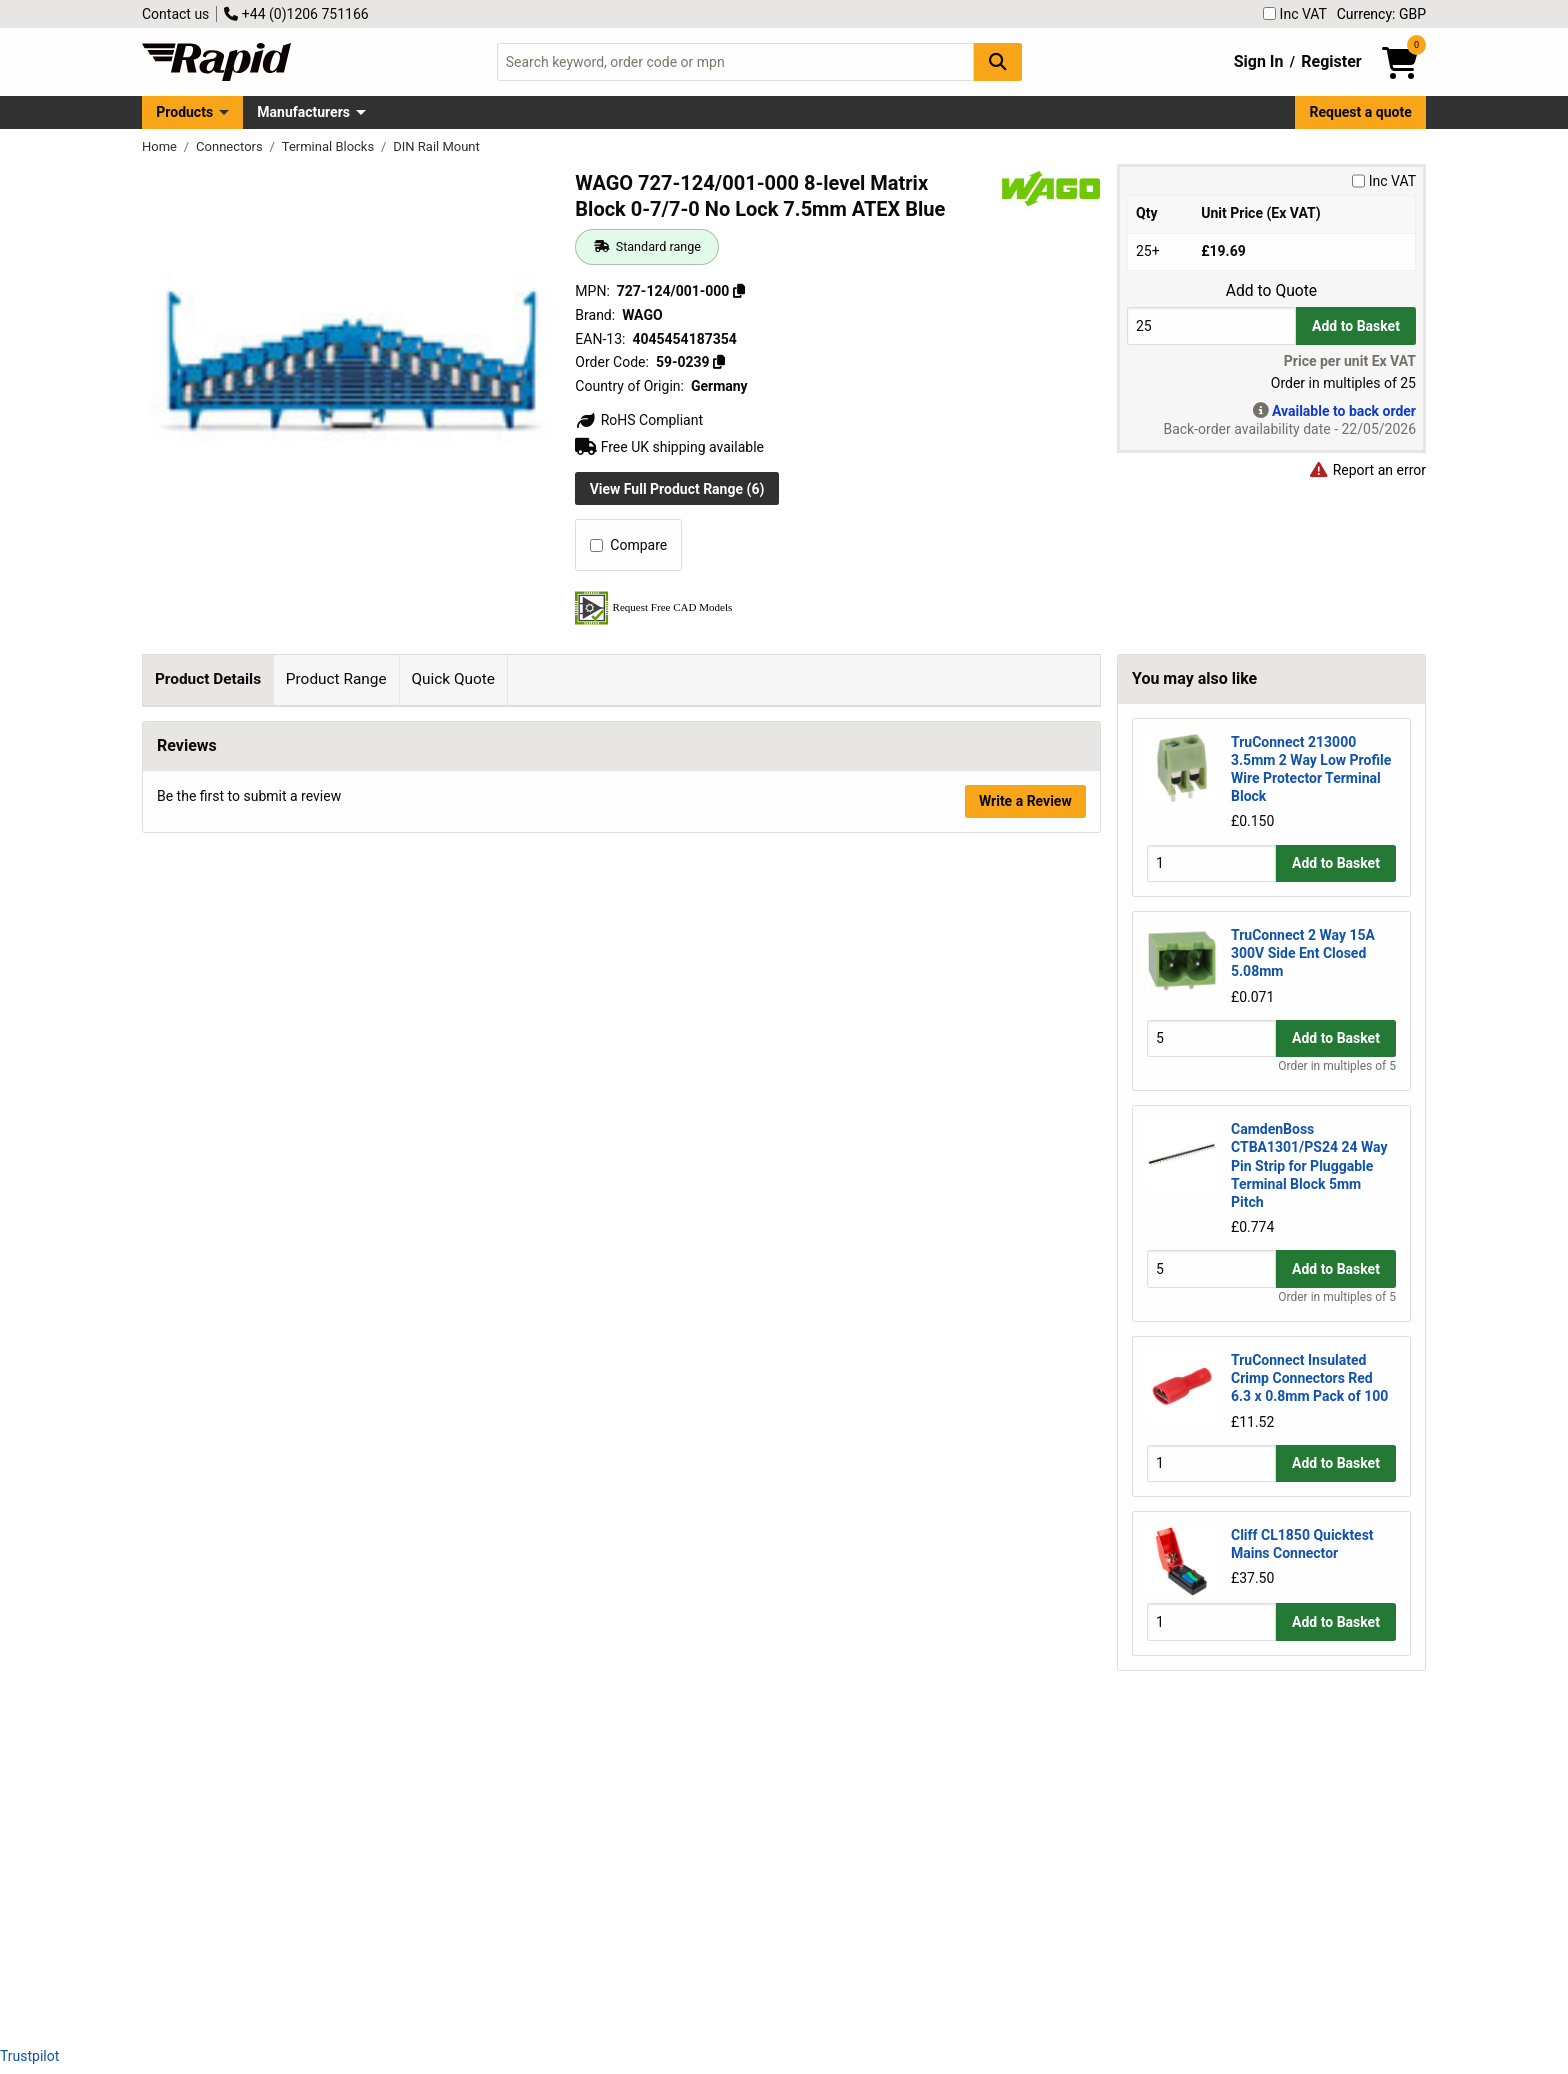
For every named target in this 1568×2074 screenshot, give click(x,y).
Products (184, 112)
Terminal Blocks (330, 146)
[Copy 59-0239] (719, 362)
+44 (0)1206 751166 (296, 14)
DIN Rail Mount (436, 146)
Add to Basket (1356, 326)
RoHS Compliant (639, 420)
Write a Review (1025, 1977)
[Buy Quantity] (1211, 325)
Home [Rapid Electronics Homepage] (161, 146)
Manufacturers (303, 112)
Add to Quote (1271, 291)
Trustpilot (29, 2056)
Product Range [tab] (336, 679)
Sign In (1259, 61)
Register (1331, 61)
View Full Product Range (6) (677, 489)
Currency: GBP (1381, 14)
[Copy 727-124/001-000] (739, 291)
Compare (628, 545)
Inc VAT (1295, 14)
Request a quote (1361, 112)
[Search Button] (998, 61)
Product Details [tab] (208, 679)
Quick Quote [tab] (453, 679)
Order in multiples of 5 (1337, 1066)
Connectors (231, 146)
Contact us (175, 14)
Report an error (1367, 470)
